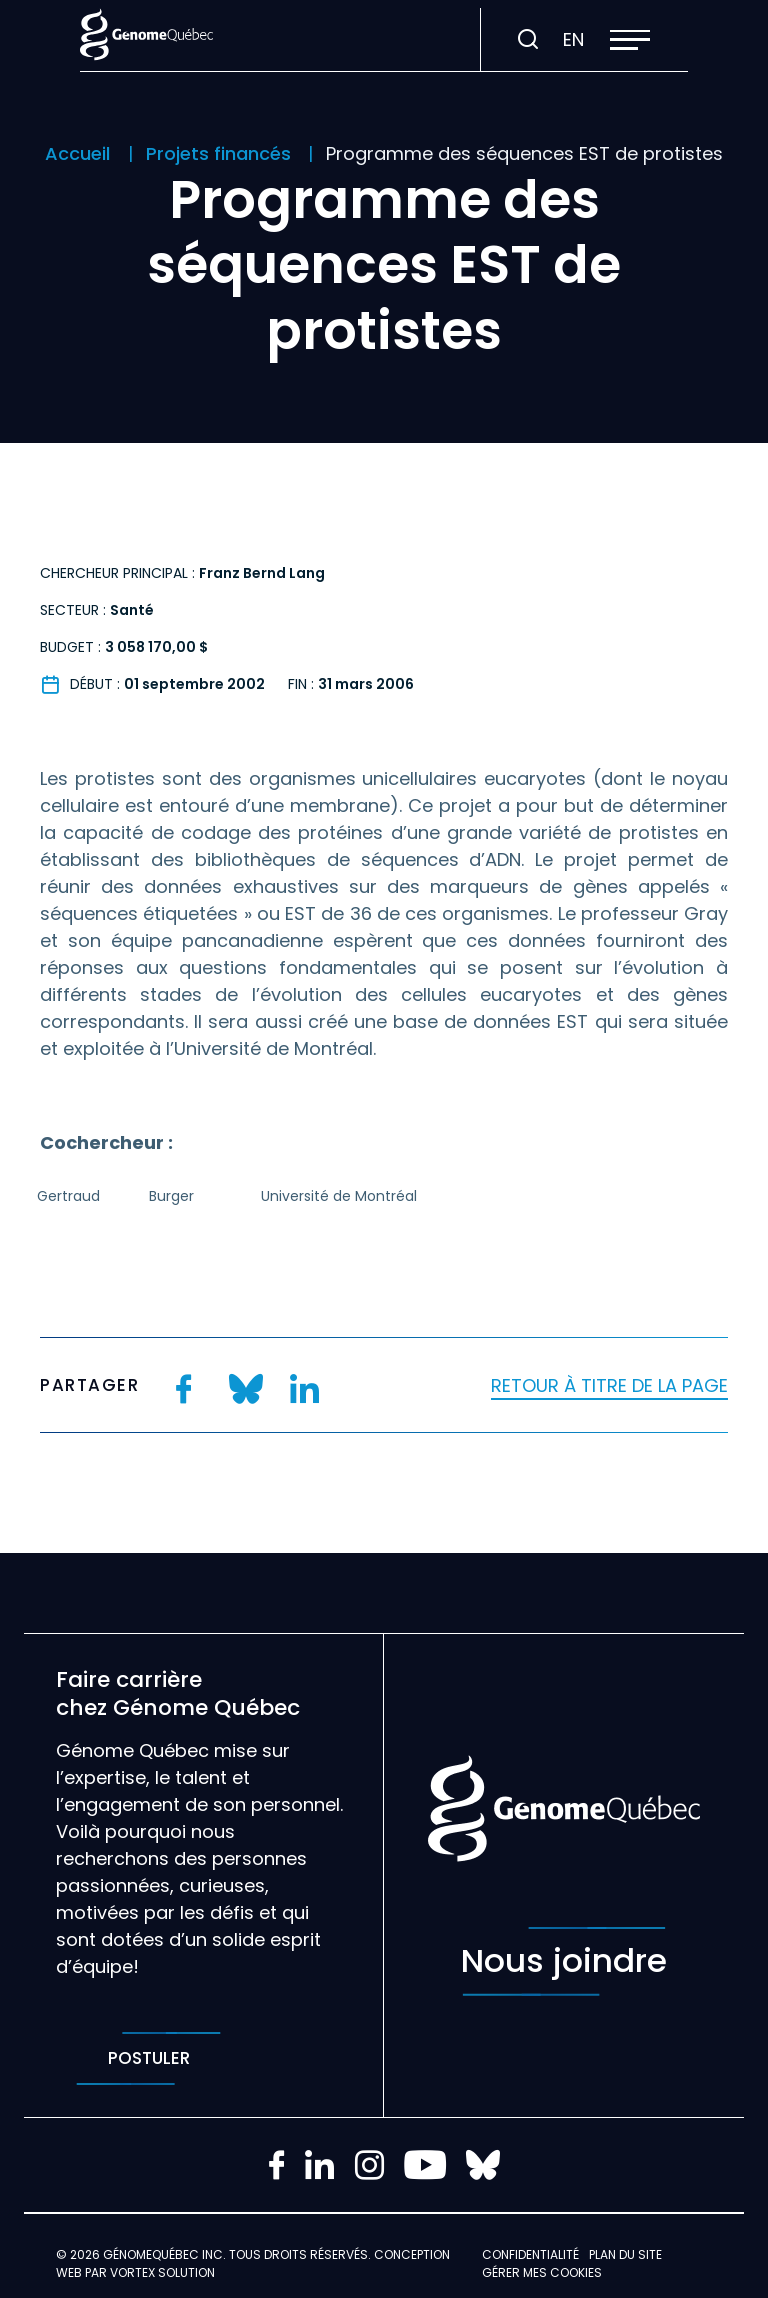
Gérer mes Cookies (542, 2272)
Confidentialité (530, 2254)
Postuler (148, 2058)
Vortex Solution (162, 2272)
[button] (630, 40)
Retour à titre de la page (609, 1385)
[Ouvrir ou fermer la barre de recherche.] (528, 40)
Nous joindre (564, 1961)
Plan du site (625, 2254)
